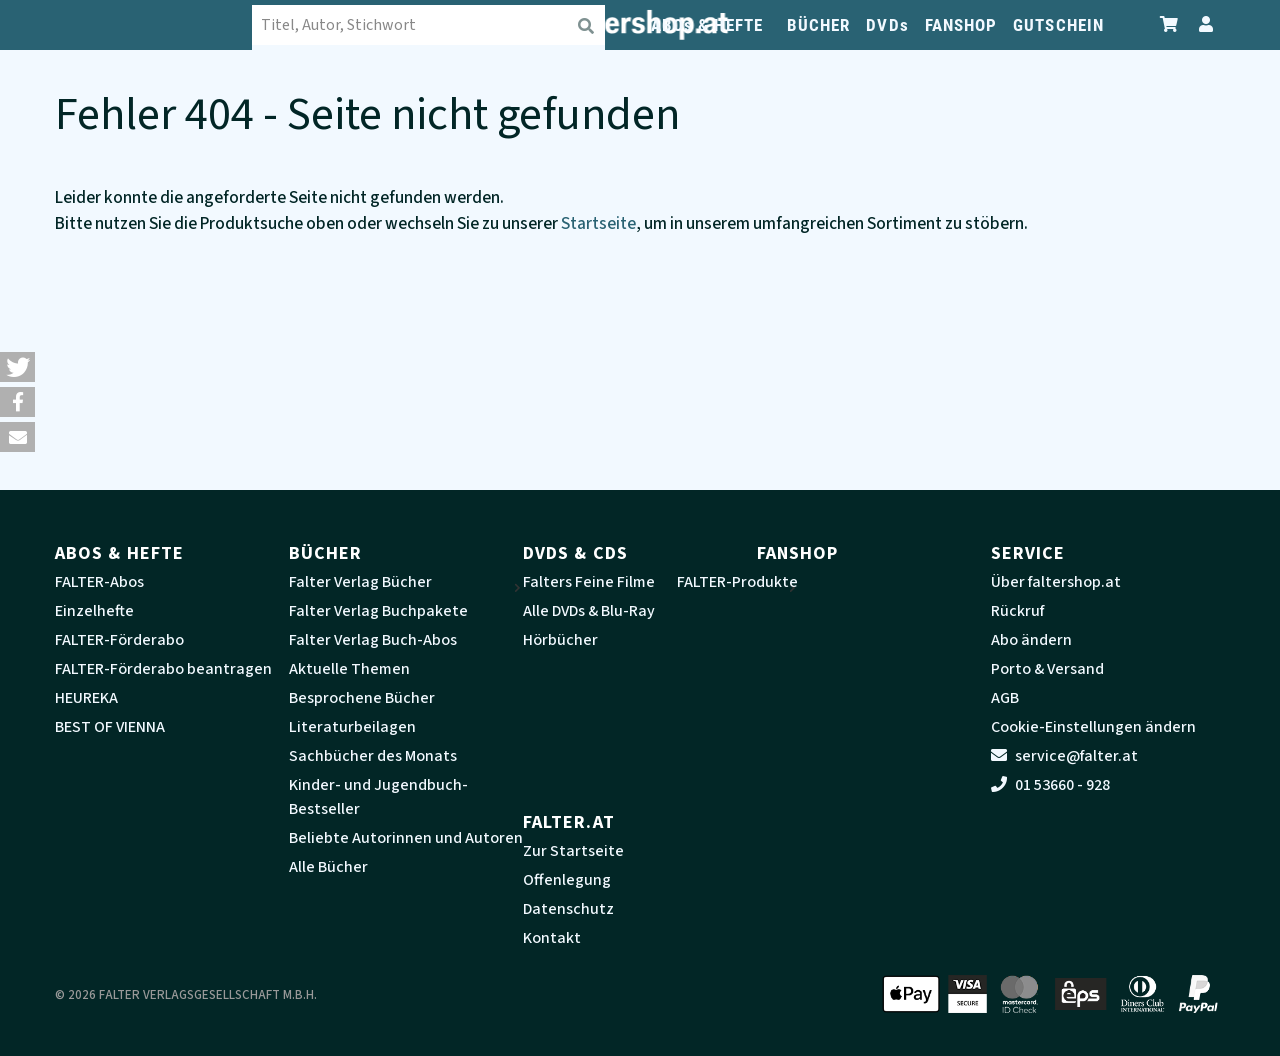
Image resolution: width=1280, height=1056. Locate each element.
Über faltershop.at (1056, 582)
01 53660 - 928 (1050, 785)
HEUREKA (86, 698)
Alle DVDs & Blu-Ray (589, 611)
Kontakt (552, 938)
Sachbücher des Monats (373, 756)
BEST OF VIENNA (110, 727)
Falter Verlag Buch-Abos (373, 640)
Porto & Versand (1047, 669)
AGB (1005, 698)
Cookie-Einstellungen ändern (1093, 727)
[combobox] (430, 25)
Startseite (598, 223)
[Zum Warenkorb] (1170, 24)
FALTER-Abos (99, 582)
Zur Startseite (573, 851)
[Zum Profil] (1202, 24)
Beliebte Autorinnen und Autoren (406, 838)
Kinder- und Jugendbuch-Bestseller (378, 797)
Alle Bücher (328, 867)
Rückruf (1017, 611)
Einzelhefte (94, 611)
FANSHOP (961, 25)
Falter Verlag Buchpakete (378, 611)
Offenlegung (567, 880)
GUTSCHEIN (1058, 25)
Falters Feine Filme (589, 582)
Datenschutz (568, 909)
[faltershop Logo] (155, 25)
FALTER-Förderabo (119, 640)
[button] (17, 367)
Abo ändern (1031, 640)
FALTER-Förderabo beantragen (163, 669)
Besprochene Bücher (362, 698)
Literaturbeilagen (352, 727)
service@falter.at (1064, 756)
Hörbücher (560, 640)
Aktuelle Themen (349, 669)
